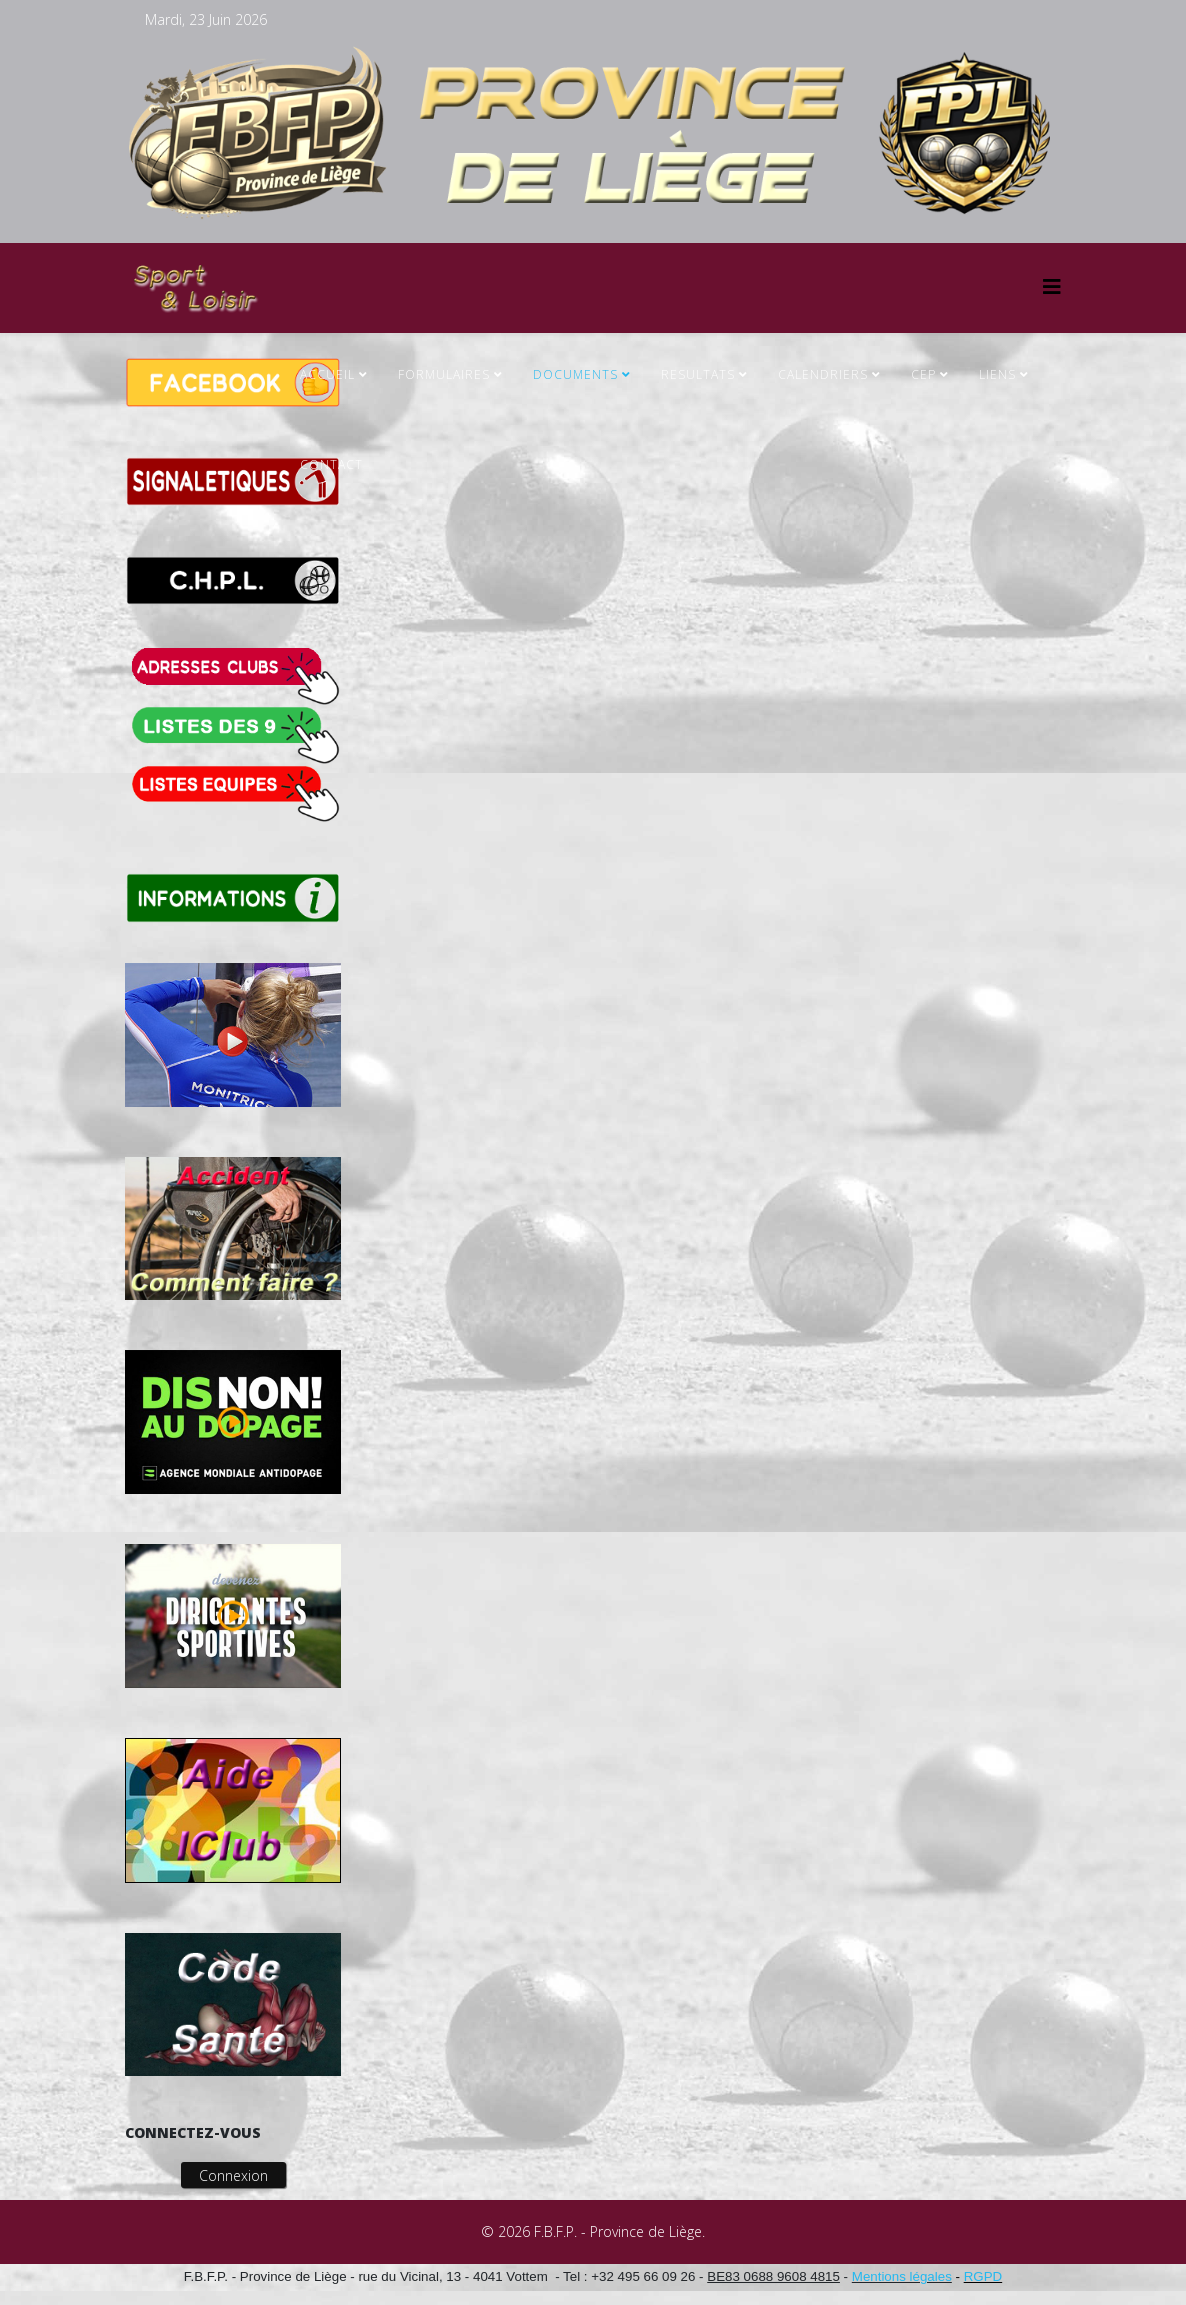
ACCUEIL (327, 374)
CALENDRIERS (823, 374)
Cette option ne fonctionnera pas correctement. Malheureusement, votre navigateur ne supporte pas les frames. (713, 948)
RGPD (983, 2276)
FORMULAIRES (444, 374)
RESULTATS (698, 374)
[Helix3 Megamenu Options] (1052, 286)
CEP (923, 374)
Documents (575, 374)
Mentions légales (902, 2276)
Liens (997, 374)
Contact (331, 464)
